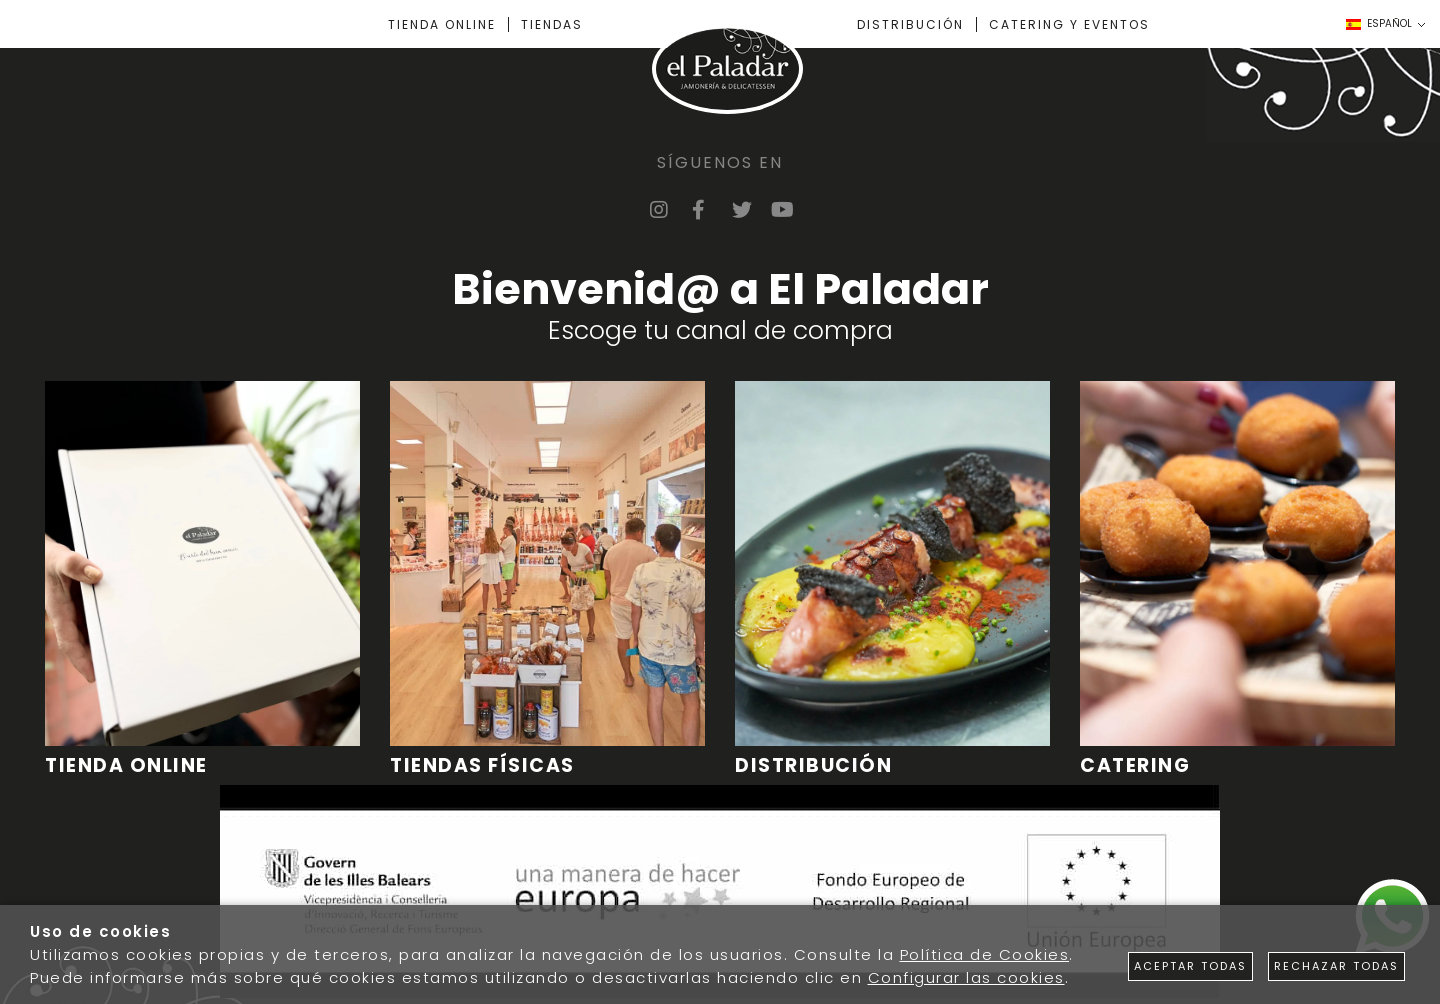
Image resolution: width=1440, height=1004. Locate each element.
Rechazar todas (1336, 966)
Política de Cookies (985, 954)
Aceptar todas (1190, 966)
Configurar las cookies (966, 977)
